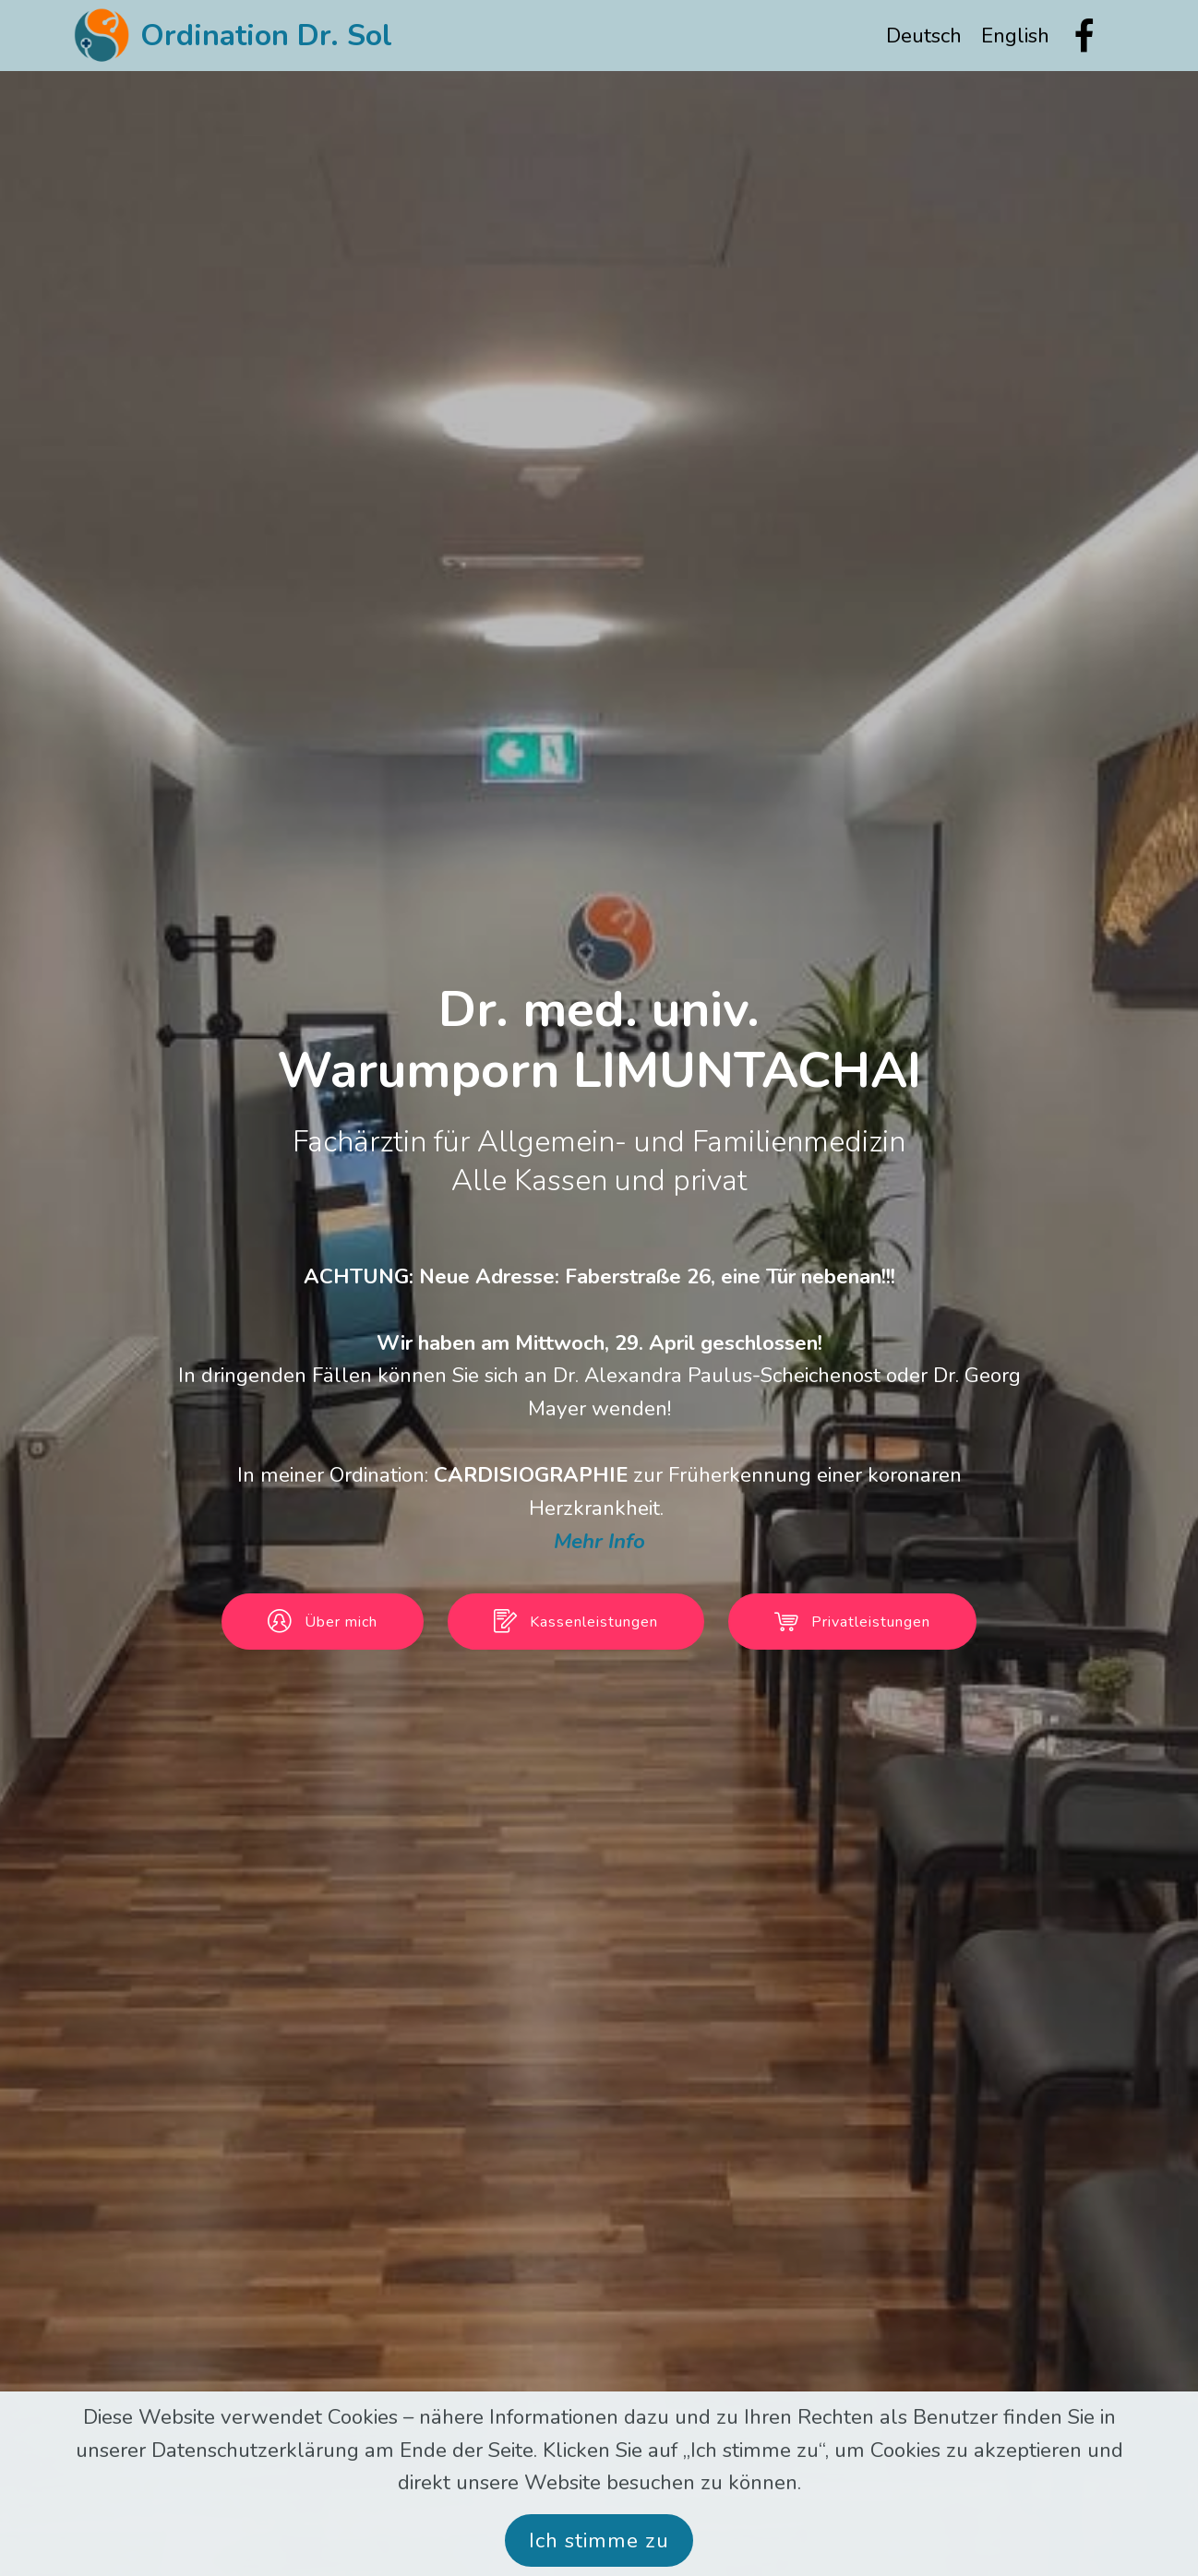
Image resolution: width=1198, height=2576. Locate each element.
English (1015, 35)
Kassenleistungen (576, 1622)
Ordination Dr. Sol (266, 35)
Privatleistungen (852, 1622)
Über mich (322, 1622)
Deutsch (924, 35)
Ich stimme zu (599, 2540)
